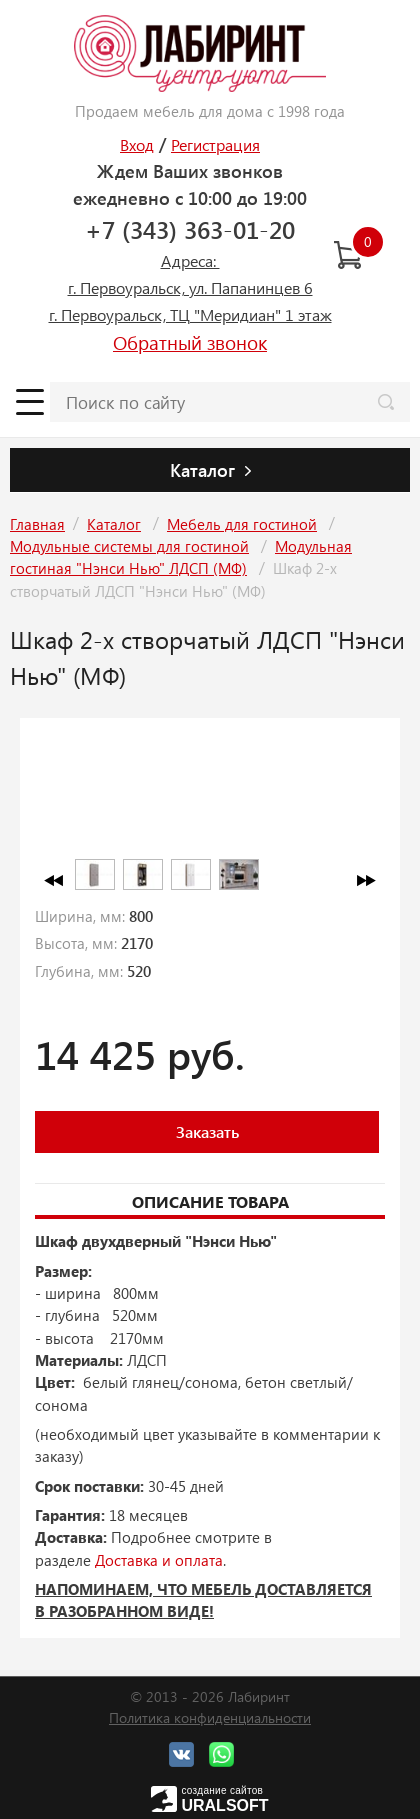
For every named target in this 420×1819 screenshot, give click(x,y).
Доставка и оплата (159, 1560)
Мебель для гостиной (242, 524)
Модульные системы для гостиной (129, 546)
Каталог (114, 524)
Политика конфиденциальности (210, 1717)
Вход (137, 144)
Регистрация (215, 144)
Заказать (207, 1131)
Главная (37, 524)
